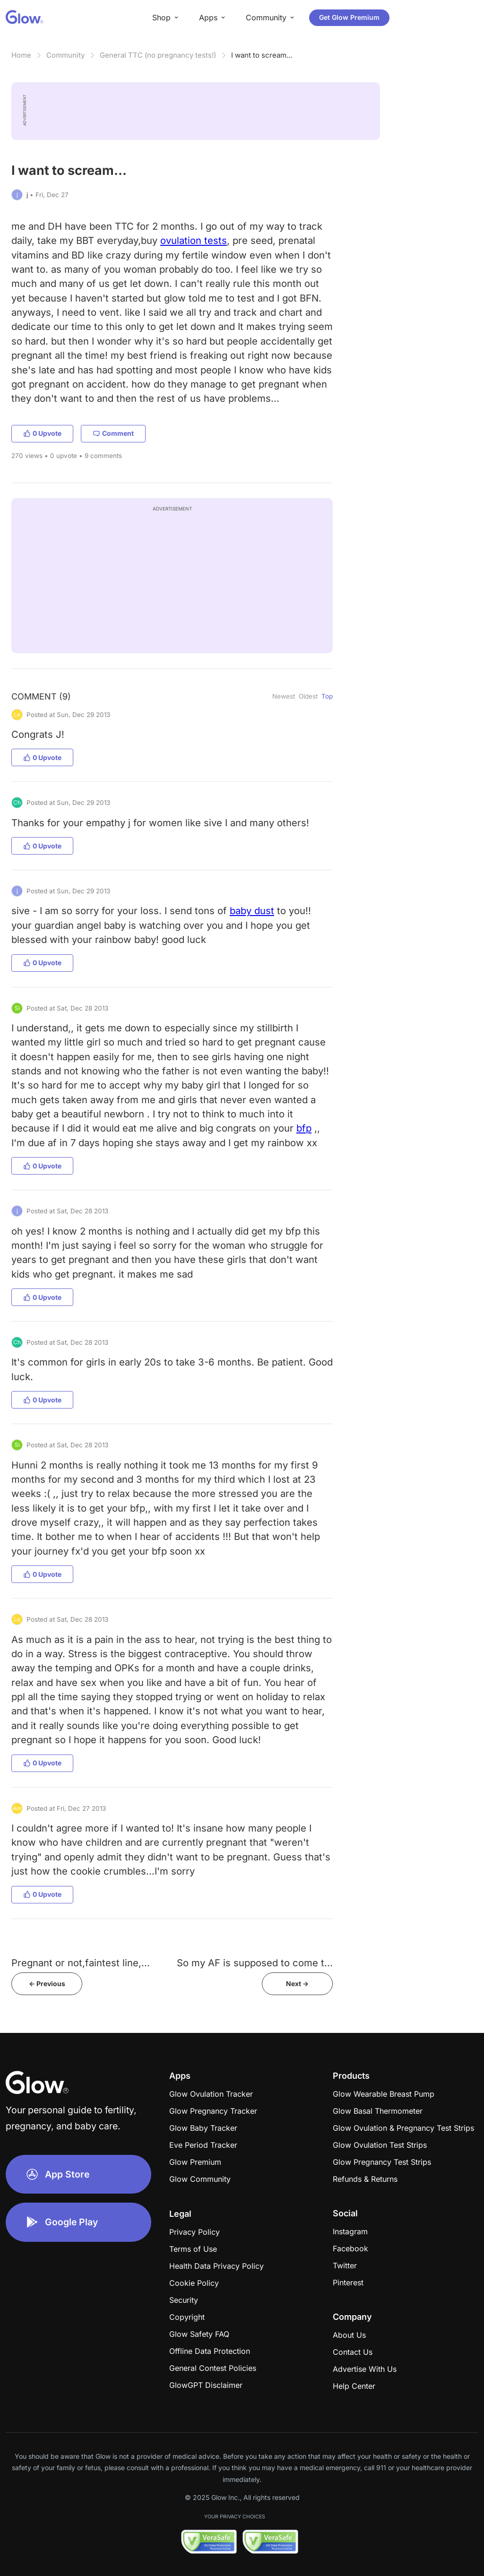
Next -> (297, 1984)
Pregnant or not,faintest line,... (80, 1963)
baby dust (252, 910)
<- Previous (47, 1984)
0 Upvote (42, 433)
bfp (303, 1128)
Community (65, 55)
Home (21, 55)
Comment (113, 433)
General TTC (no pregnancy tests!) (158, 55)
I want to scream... (261, 55)
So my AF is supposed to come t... (255, 1963)
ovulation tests (193, 240)
